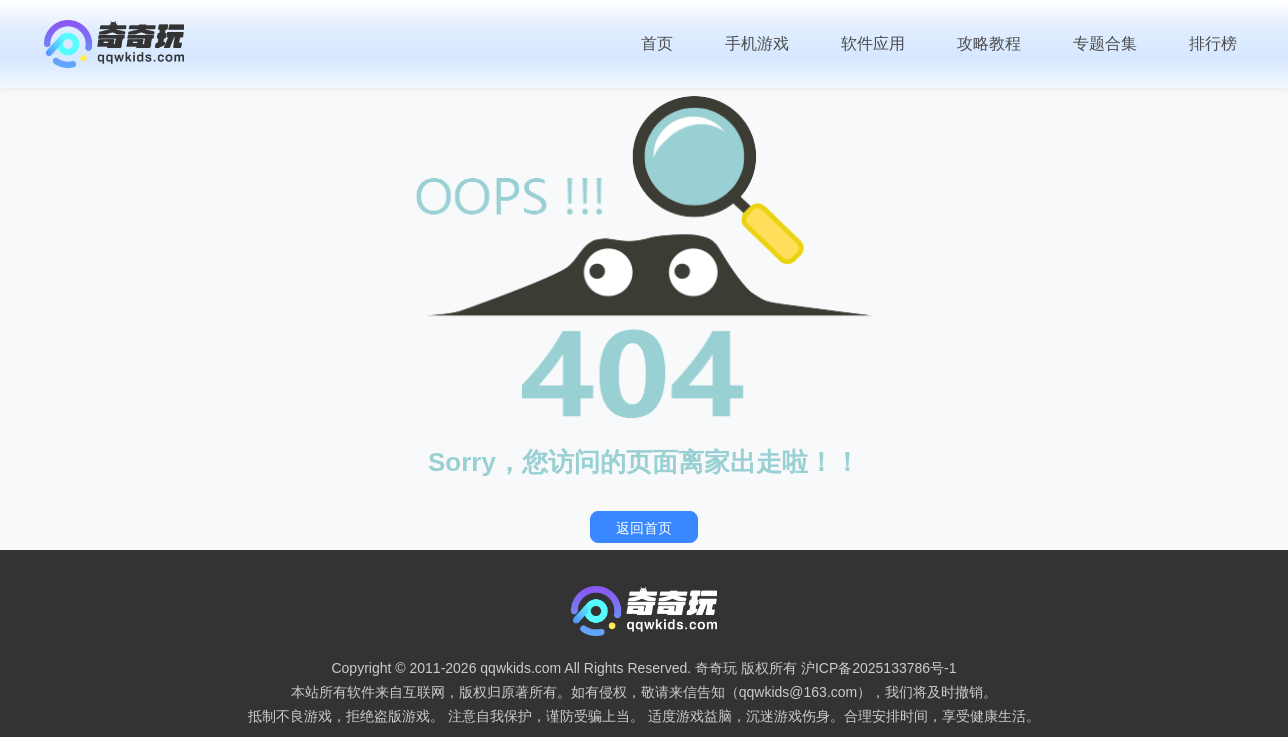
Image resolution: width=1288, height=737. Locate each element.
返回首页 (644, 528)
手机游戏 (757, 43)
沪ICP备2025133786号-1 (879, 668)
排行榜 (1213, 43)
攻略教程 (989, 43)
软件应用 (873, 43)
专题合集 (1105, 43)
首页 (657, 43)
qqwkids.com (520, 668)
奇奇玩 (716, 668)
